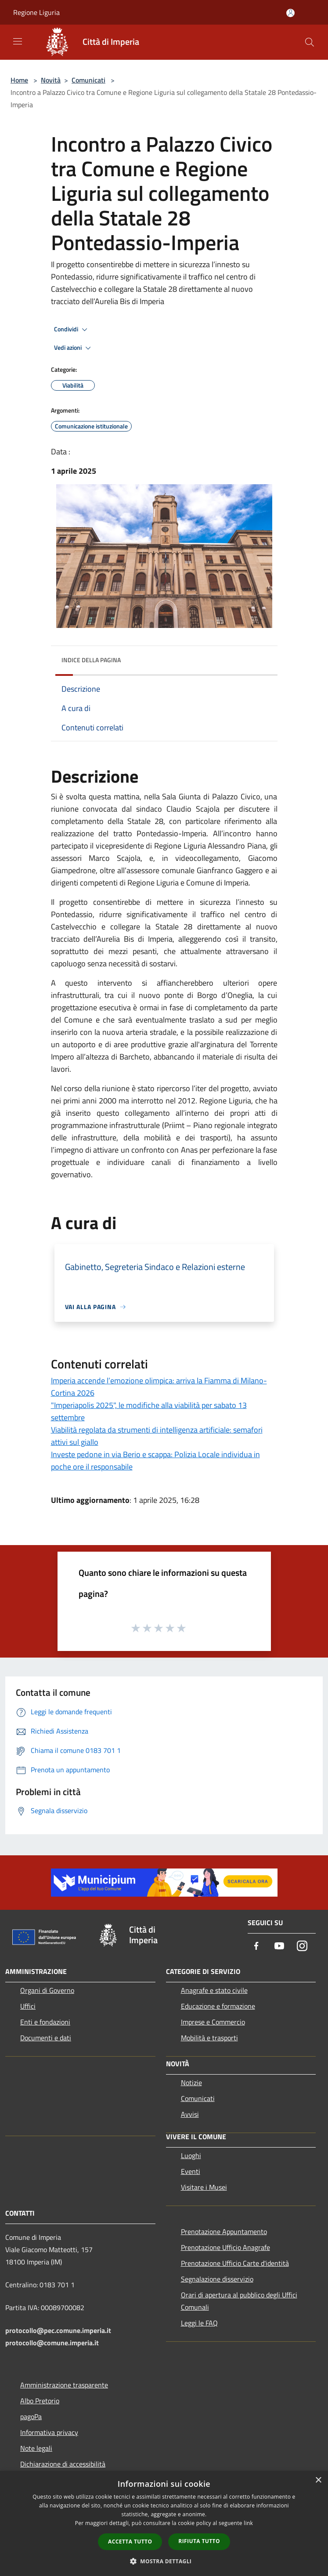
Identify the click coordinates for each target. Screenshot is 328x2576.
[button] (164, 2561)
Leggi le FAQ (199, 2323)
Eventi (190, 2171)
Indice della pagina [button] (91, 659)
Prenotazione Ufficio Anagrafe (225, 2247)
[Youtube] (279, 1946)
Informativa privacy (49, 2432)
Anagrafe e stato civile (214, 1990)
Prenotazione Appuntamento (224, 2231)
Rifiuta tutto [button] (199, 2541)
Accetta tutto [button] (130, 2541)
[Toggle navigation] (17, 41)
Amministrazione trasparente (64, 2385)
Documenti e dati (45, 2037)
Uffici (28, 2006)
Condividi (72, 329)
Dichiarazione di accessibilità (62, 2464)
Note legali (36, 2448)
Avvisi (190, 2114)
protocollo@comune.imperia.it (52, 2342)
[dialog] (164, 2523)
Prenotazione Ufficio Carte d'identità (235, 2263)
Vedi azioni (74, 348)
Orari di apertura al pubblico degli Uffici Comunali (239, 2300)
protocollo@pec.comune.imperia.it (58, 2330)
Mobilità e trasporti (209, 2037)
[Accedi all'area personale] (290, 13)
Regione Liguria (36, 12)
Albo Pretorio (39, 2400)
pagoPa (31, 2416)
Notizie (191, 2082)
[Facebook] (256, 1946)
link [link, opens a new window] (248, 2523)
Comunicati (88, 80)
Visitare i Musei (204, 2187)
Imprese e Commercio (213, 2022)
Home (19, 80)
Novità (51, 80)
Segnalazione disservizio (217, 2279)
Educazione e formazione (218, 2006)
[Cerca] (309, 42)
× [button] (318, 2480)
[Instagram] (302, 1946)
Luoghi (191, 2155)
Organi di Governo (47, 1990)
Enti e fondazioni (45, 2022)
